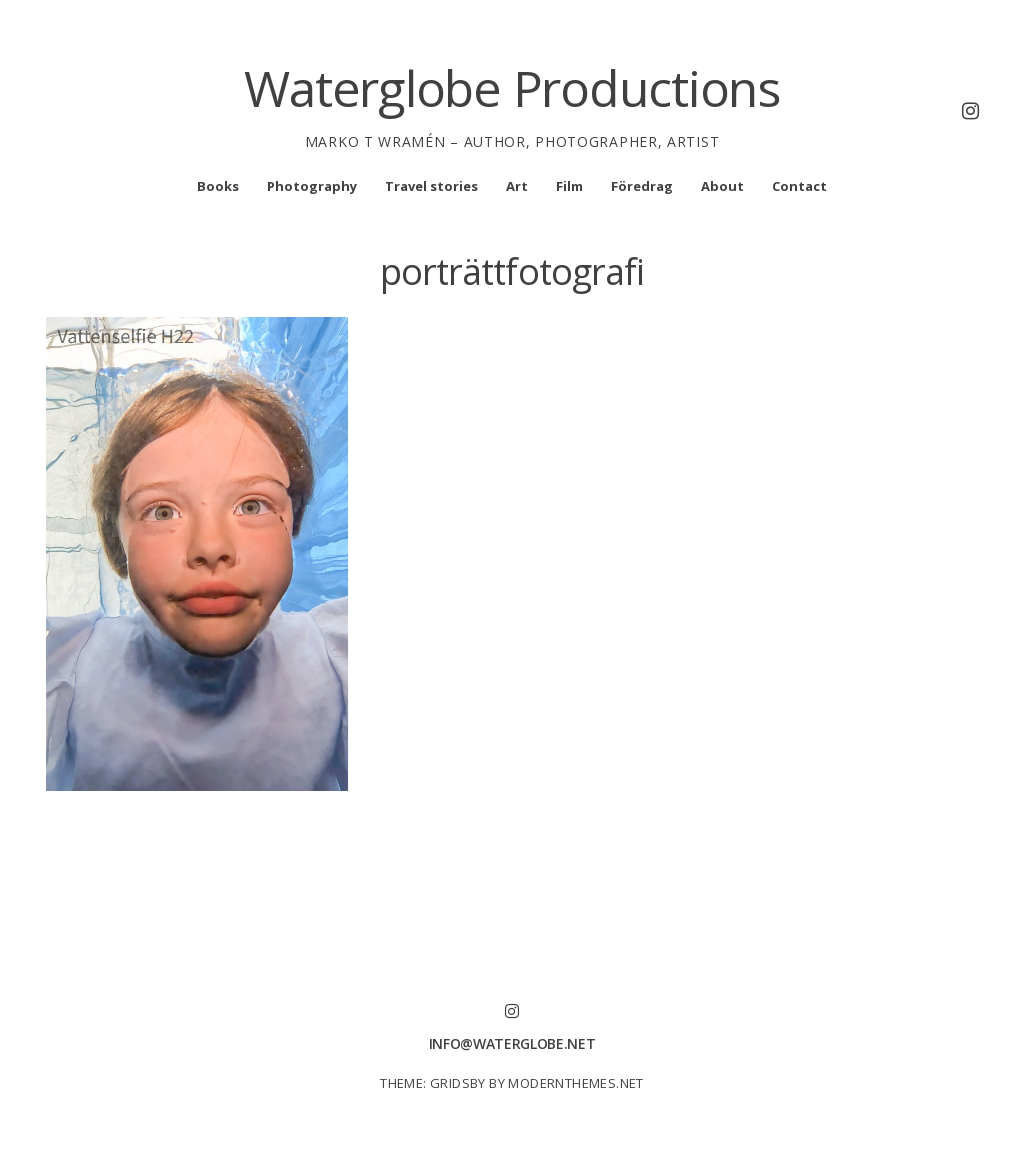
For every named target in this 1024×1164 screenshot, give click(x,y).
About (722, 186)
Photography (312, 186)
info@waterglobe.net (512, 1043)
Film (569, 186)
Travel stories (431, 186)
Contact (799, 186)
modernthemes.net (575, 1083)
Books (218, 186)
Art (517, 186)
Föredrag (642, 186)
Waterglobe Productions (512, 88)
